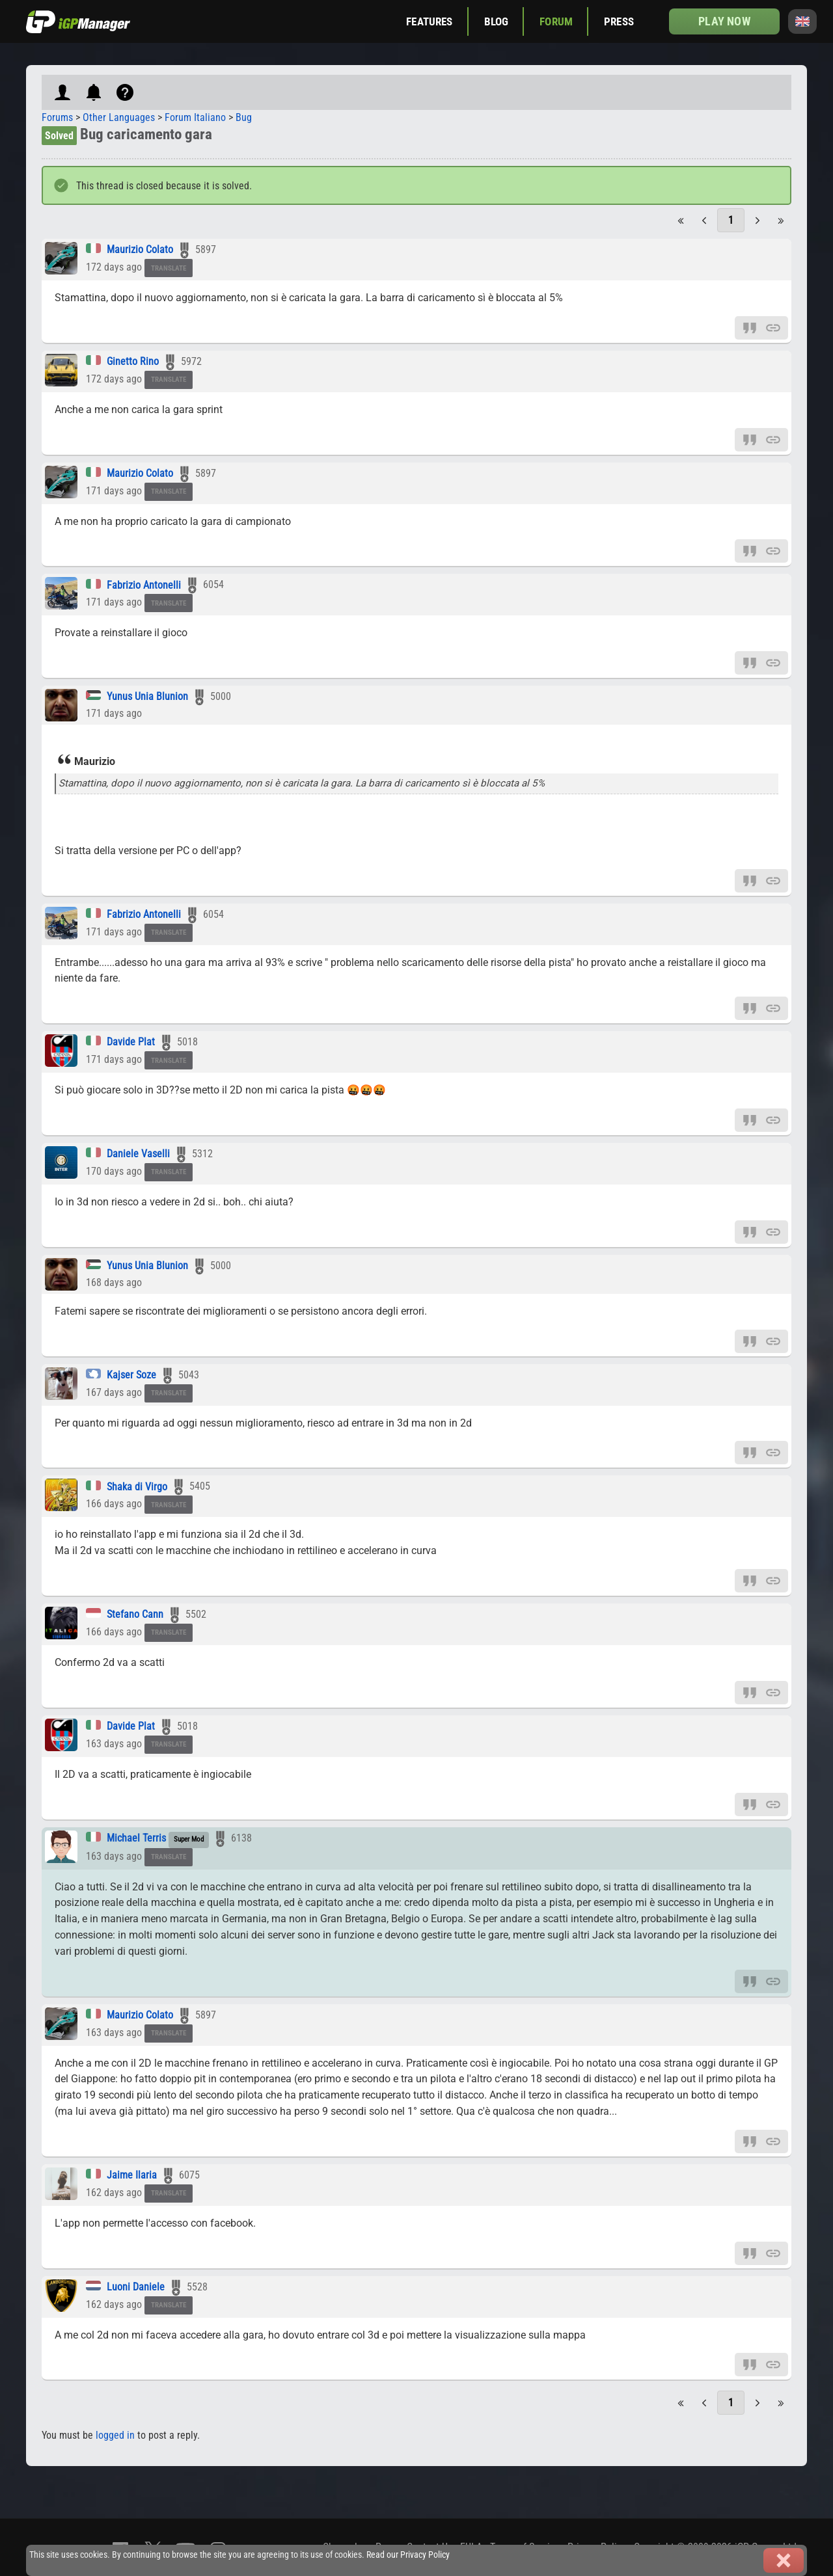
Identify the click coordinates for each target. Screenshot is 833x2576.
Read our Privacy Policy (408, 2554)
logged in (115, 2435)
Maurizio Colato (140, 249)
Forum (556, 21)
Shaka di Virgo (137, 1487)
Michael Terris (136, 1838)
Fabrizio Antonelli (144, 585)
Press (619, 21)
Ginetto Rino (133, 361)
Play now (724, 21)
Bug (244, 117)
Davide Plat (131, 1042)
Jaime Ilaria (133, 2175)
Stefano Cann (135, 1614)
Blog (496, 21)
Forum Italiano (195, 117)
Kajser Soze (131, 1375)
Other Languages (119, 117)
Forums (57, 117)
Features (429, 21)
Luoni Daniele (136, 2287)
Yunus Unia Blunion (147, 696)
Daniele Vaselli (138, 1153)
